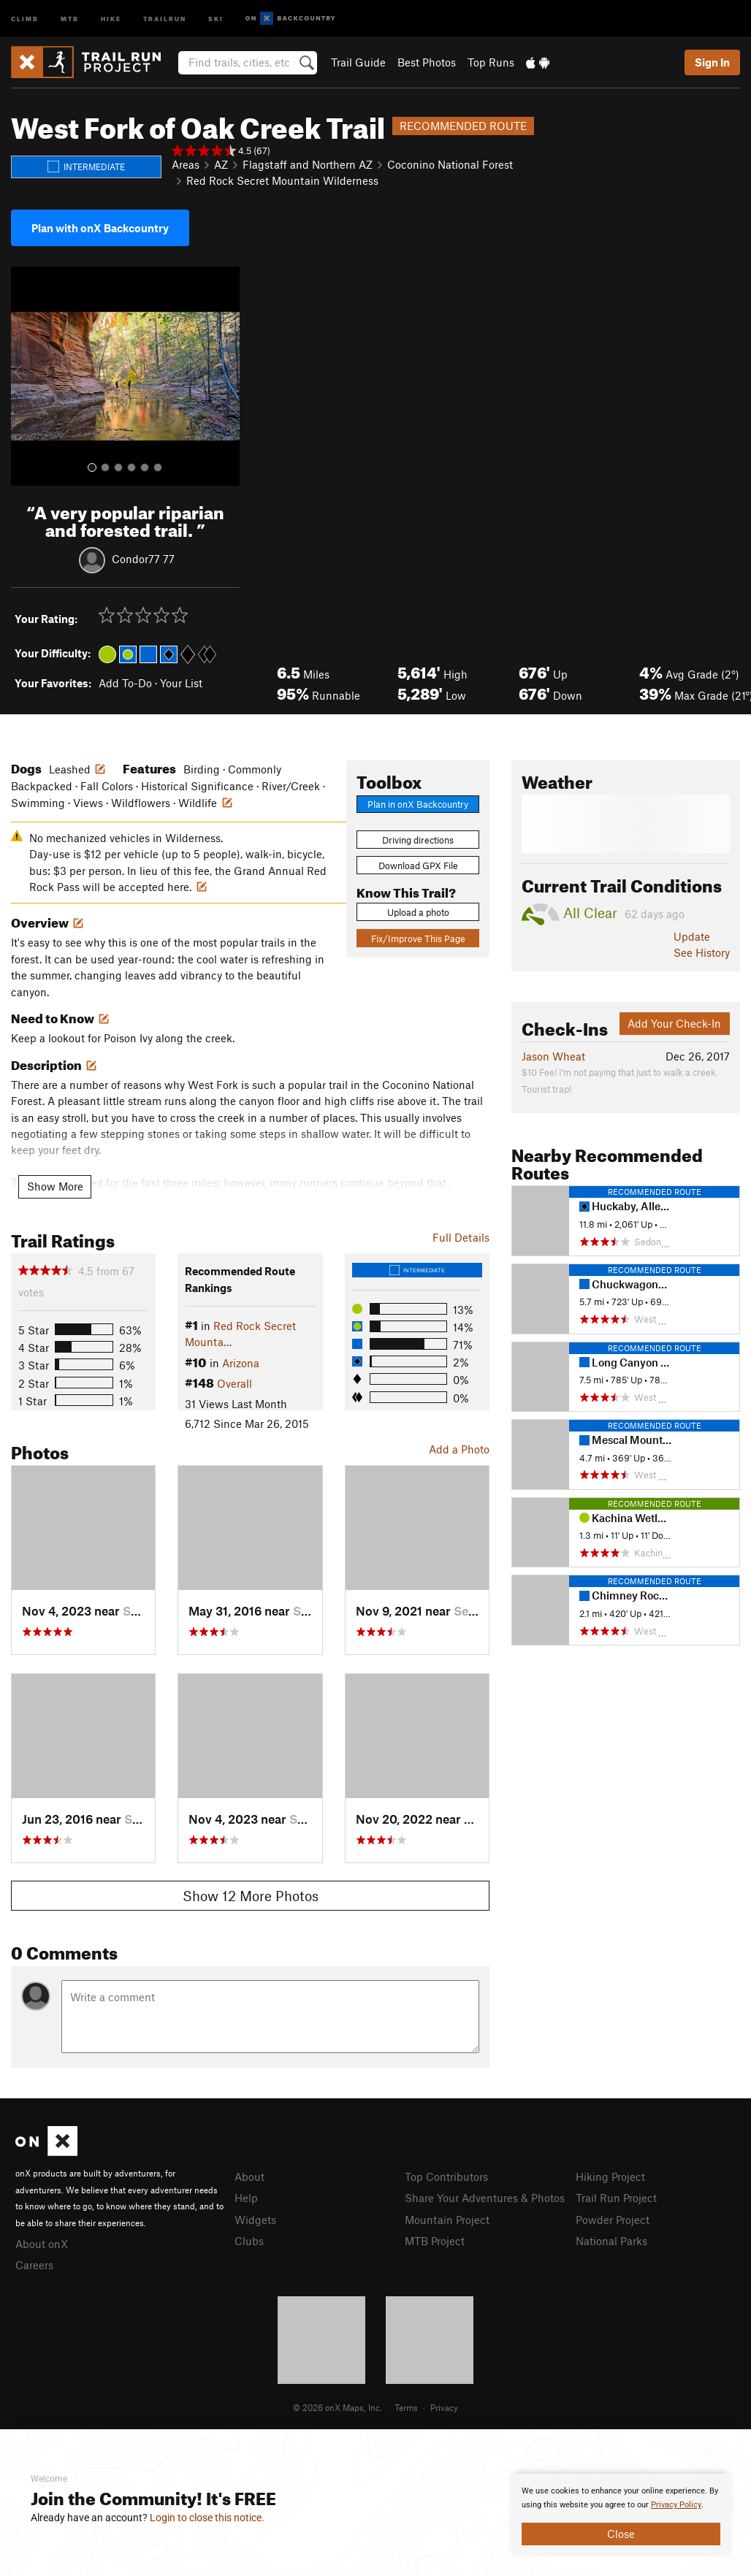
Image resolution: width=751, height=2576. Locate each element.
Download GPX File (418, 865)
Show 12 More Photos (251, 1895)
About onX (41, 2243)
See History (702, 952)
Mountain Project (447, 2219)
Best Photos (426, 62)
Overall (234, 1383)
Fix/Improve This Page (418, 938)
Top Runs (491, 62)
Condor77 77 (143, 558)
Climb (25, 18)
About (249, 2176)
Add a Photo (459, 1449)
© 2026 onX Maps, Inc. (337, 2407)
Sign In (712, 62)
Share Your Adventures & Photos (485, 2197)
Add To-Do (125, 682)
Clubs (249, 2240)
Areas (185, 164)
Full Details (460, 1237)
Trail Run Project (616, 2197)
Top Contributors (446, 2176)
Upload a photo (418, 912)
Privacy (444, 2407)
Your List (181, 682)
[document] (621, 2514)
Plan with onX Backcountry (100, 227)
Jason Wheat (553, 1056)
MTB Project (435, 2240)
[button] (25, 376)
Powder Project (612, 2219)
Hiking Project (610, 2176)
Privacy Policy (676, 2505)
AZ (221, 164)
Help (246, 2197)
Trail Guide (358, 62)
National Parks (611, 2240)
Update (692, 936)
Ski (216, 18)
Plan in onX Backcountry (417, 804)
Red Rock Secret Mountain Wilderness (282, 180)
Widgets (255, 2219)
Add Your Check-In (674, 1023)
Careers (34, 2264)
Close (621, 2533)
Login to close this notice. (207, 2517)
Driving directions (418, 840)
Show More (55, 1186)
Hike (111, 18)
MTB (70, 18)
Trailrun (164, 18)
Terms (406, 2407)
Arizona (240, 1362)
